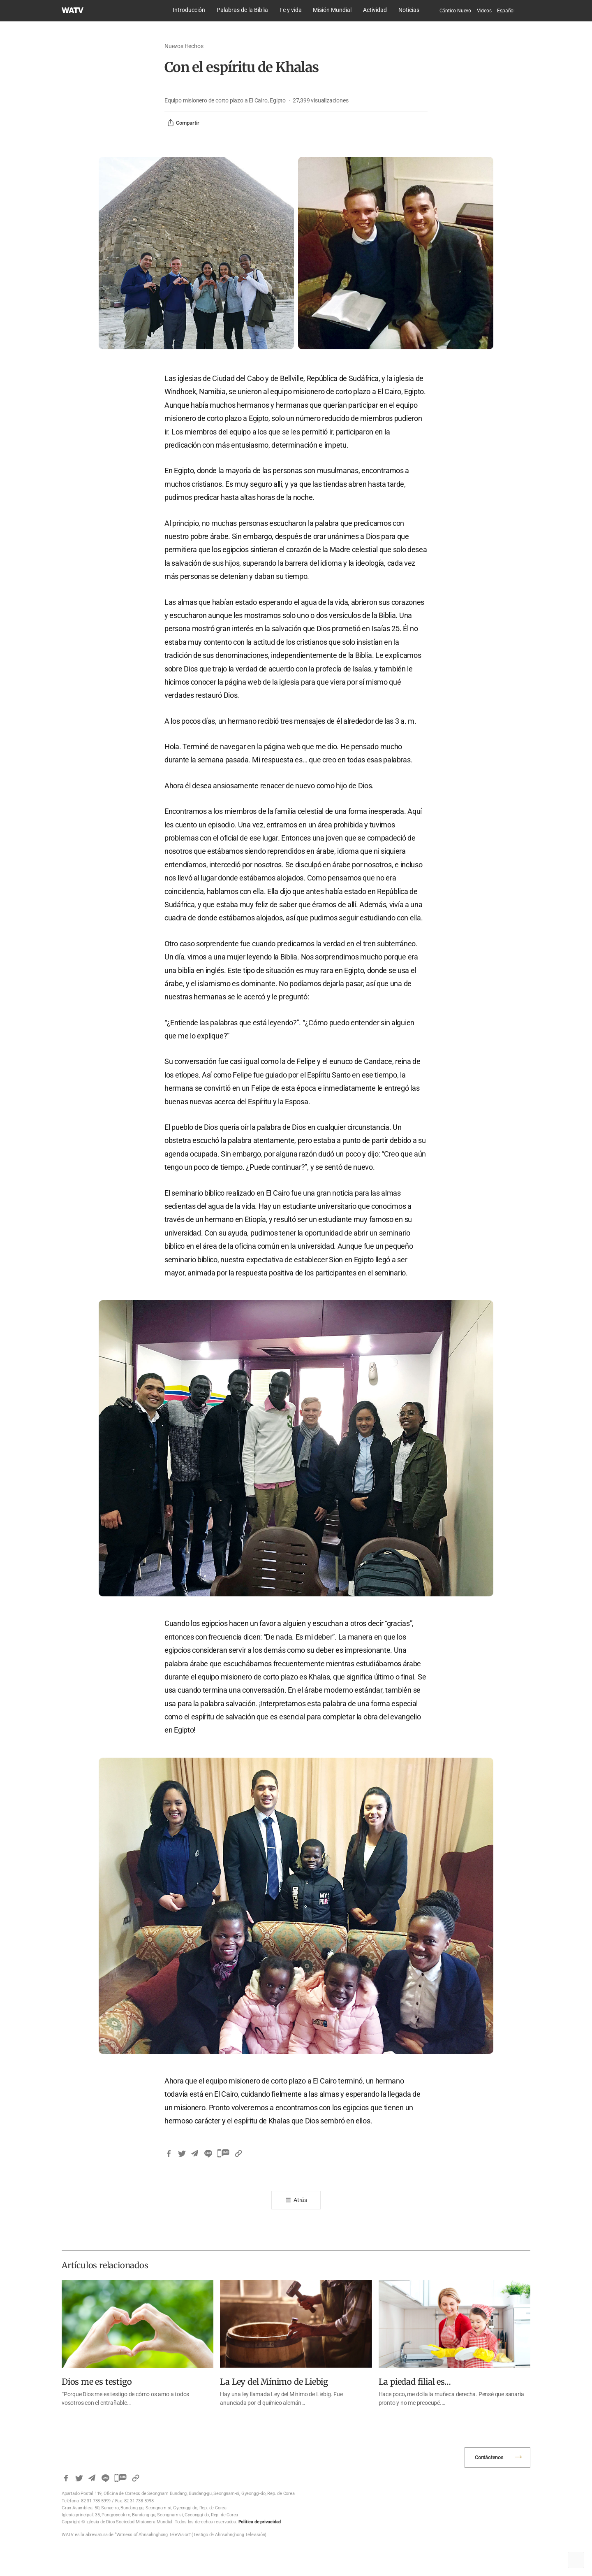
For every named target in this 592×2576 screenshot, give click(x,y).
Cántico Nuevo (455, 11)
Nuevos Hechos (183, 46)
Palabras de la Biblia (242, 10)
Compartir (183, 123)
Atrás (300, 2200)
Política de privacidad (259, 2522)
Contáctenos (489, 2457)
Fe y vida (291, 10)
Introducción (189, 10)
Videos (484, 11)
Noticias (408, 10)
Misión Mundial (332, 10)
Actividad (375, 10)
